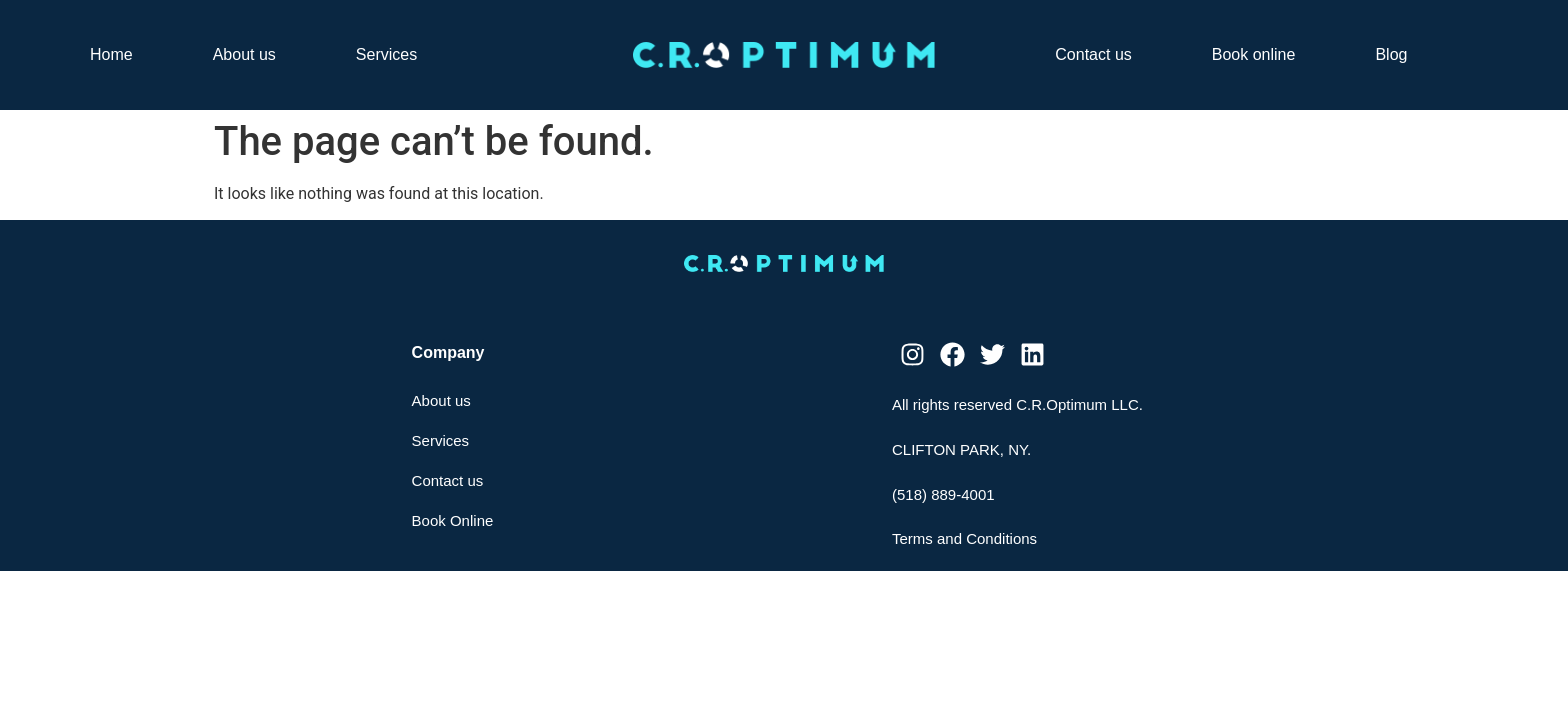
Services (386, 54)
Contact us (1093, 54)
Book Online (453, 520)
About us (244, 54)
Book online (1254, 54)
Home (111, 54)
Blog (1391, 54)
